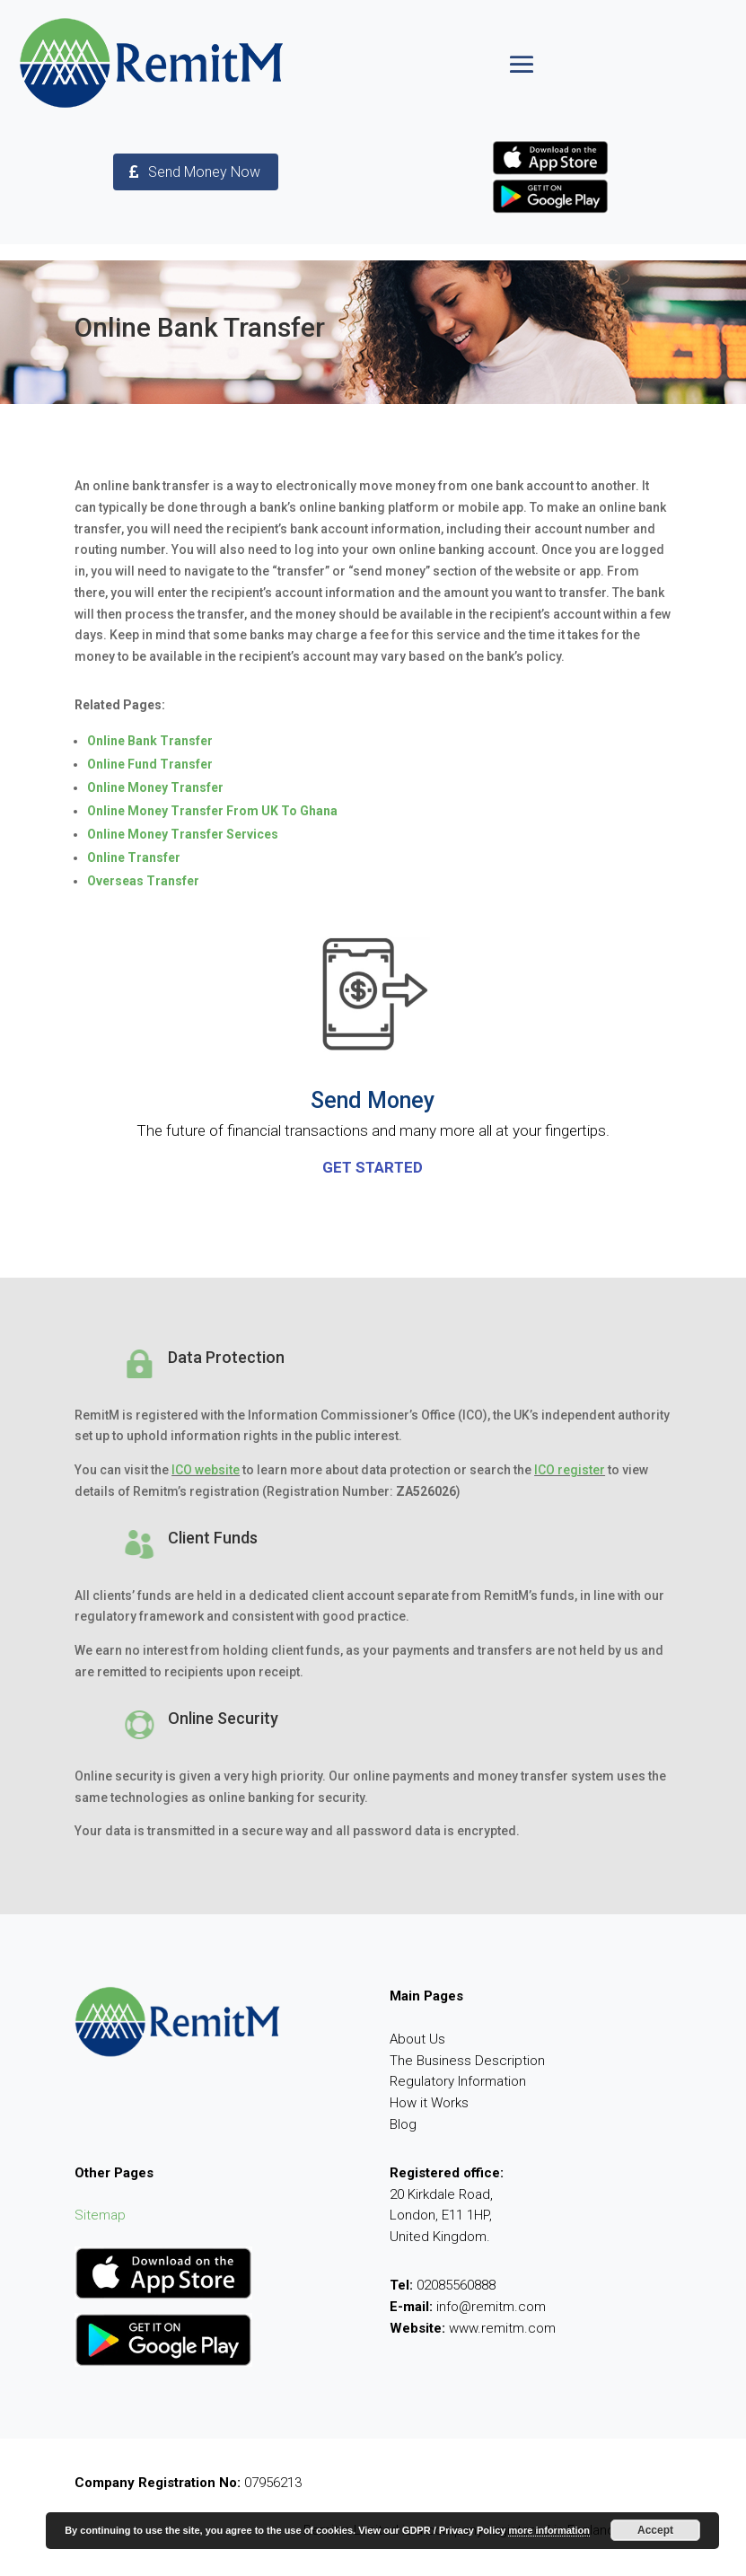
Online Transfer (133, 857)
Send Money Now (204, 171)
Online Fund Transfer (150, 764)
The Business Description (467, 2061)
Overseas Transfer (143, 881)
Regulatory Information (458, 2081)
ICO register (569, 1470)
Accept (655, 2530)
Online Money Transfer (155, 787)
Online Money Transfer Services (182, 834)
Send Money (372, 1100)
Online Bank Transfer (150, 741)
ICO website (205, 1470)
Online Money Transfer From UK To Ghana (212, 811)
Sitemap (100, 2215)
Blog (403, 2124)
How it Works (429, 2103)
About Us (417, 2039)
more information (548, 2530)
